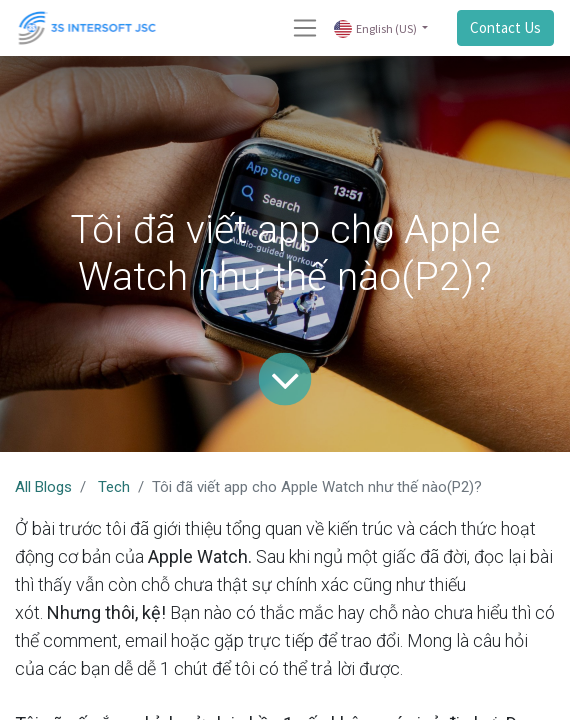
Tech (114, 487)
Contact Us (505, 27)
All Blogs (43, 487)
